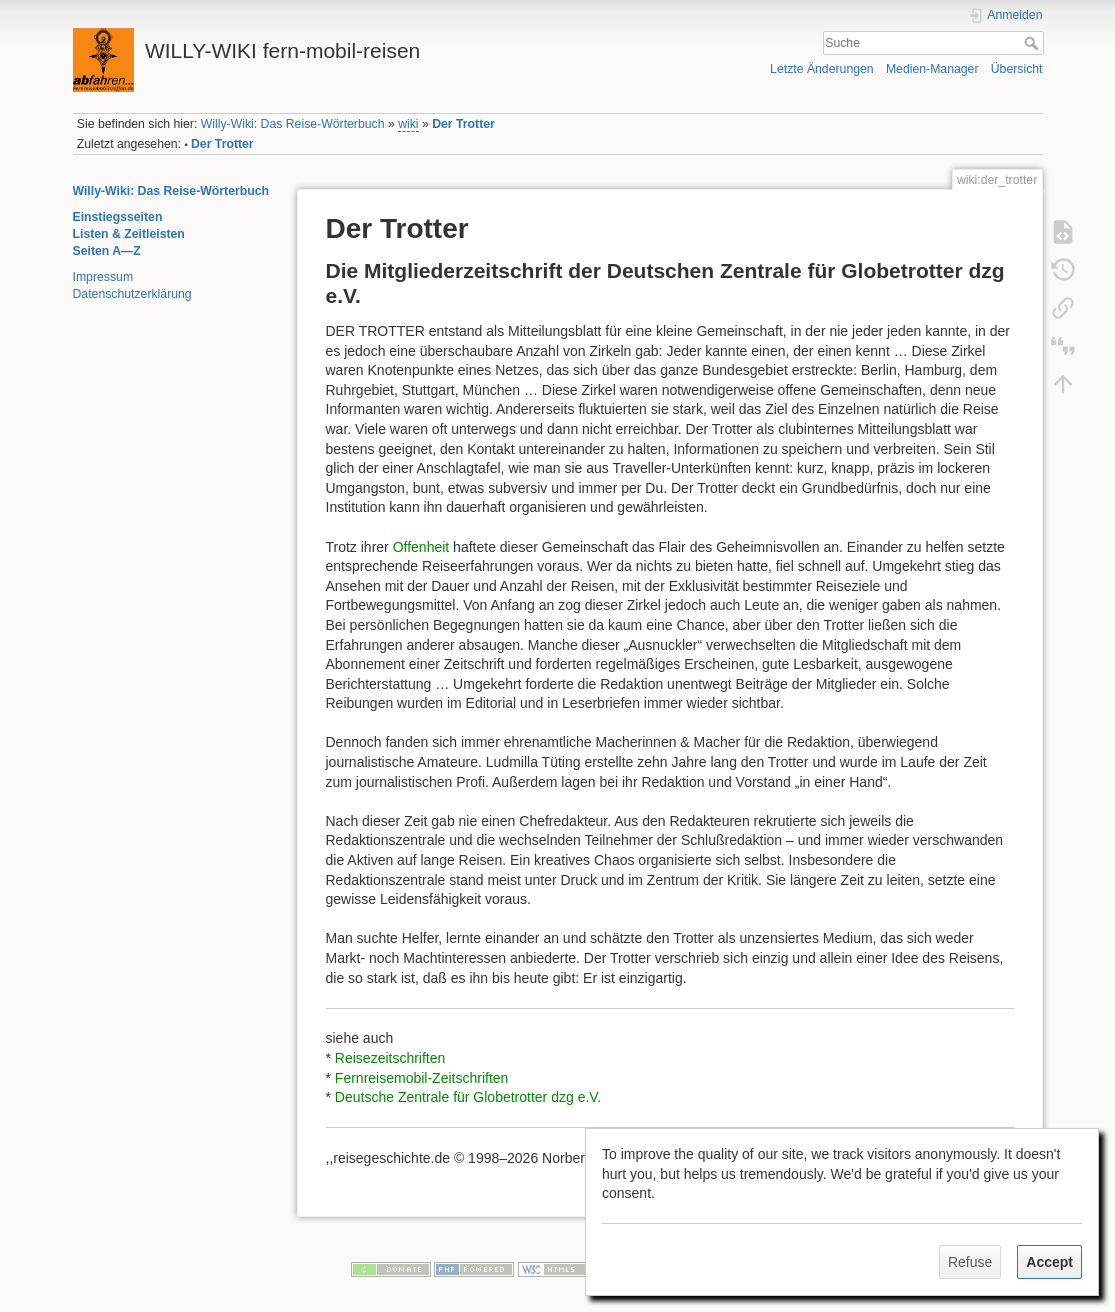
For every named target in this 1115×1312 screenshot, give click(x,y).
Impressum (103, 277)
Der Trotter (463, 124)
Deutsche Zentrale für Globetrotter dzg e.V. (468, 1097)
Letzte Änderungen (822, 69)
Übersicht (1017, 69)
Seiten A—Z (107, 251)
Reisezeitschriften (390, 1058)
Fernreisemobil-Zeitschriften (422, 1078)
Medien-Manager (932, 69)
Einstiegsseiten (118, 217)
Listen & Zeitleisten (129, 234)
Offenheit (421, 547)
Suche (1033, 43)
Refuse (970, 1262)
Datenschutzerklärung (132, 294)
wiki (408, 124)
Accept (1049, 1262)
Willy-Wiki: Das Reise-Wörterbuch (293, 124)
